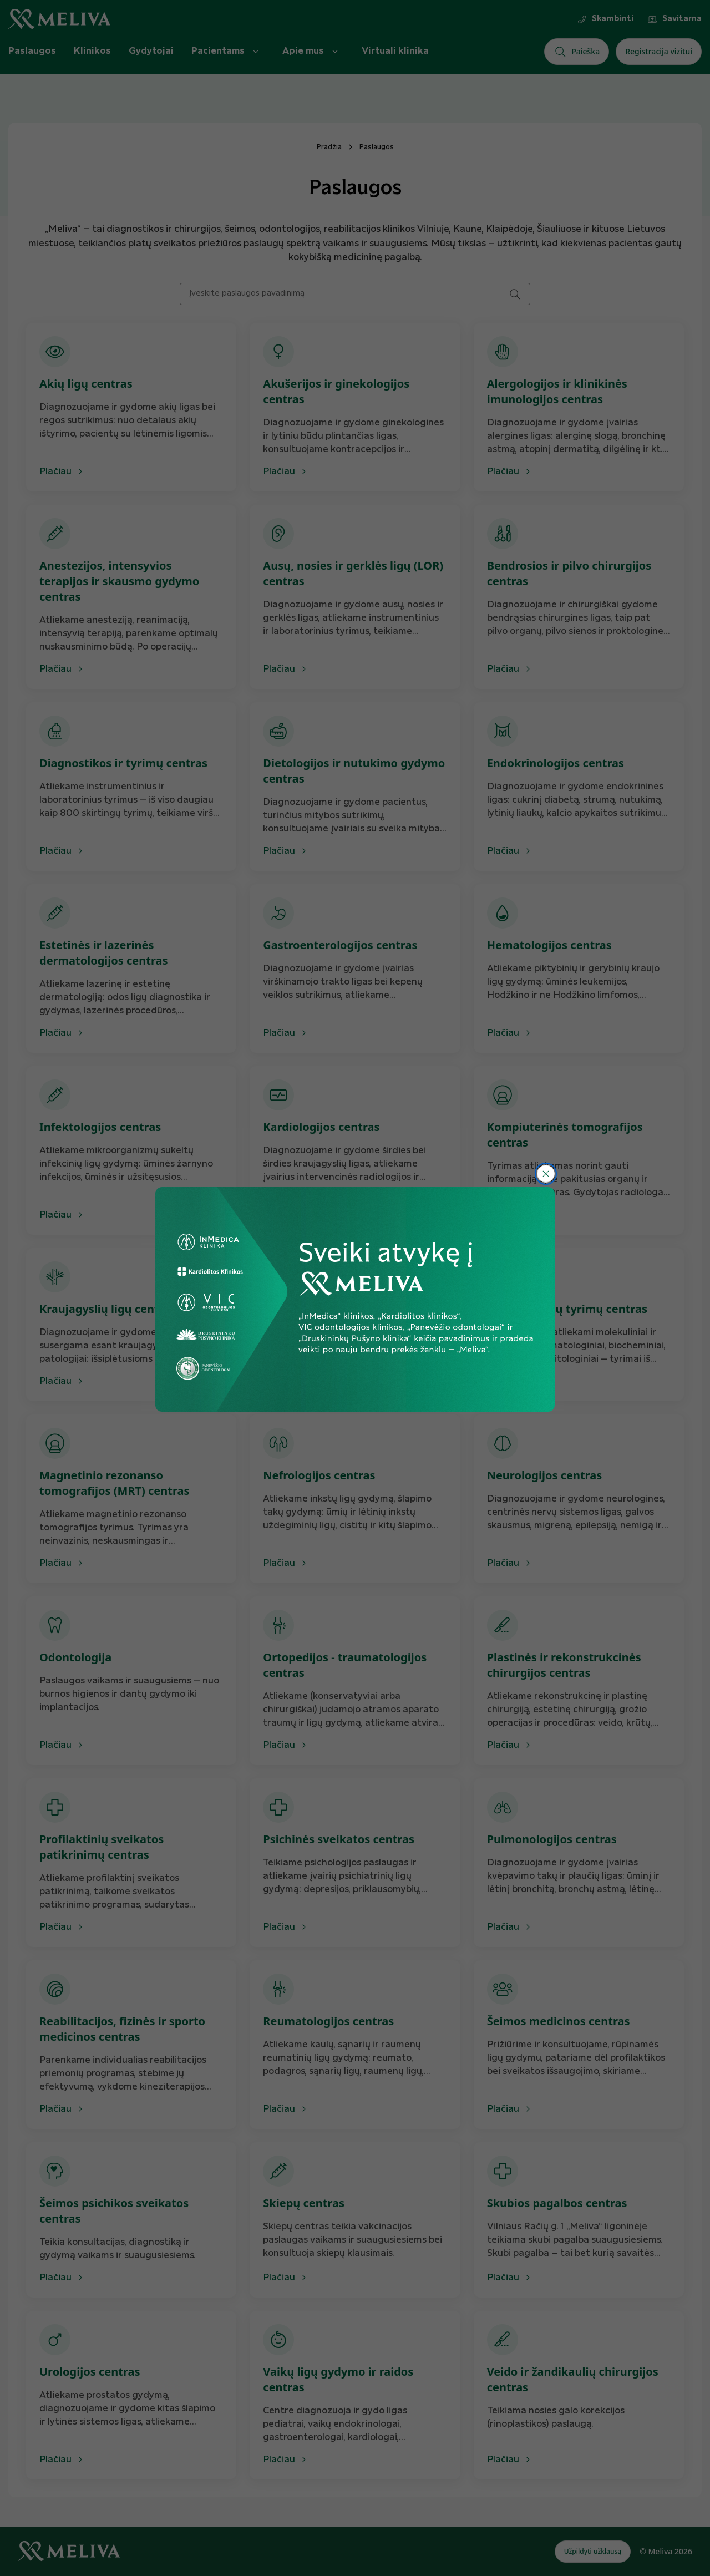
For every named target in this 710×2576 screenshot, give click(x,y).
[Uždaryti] (546, 1174)
